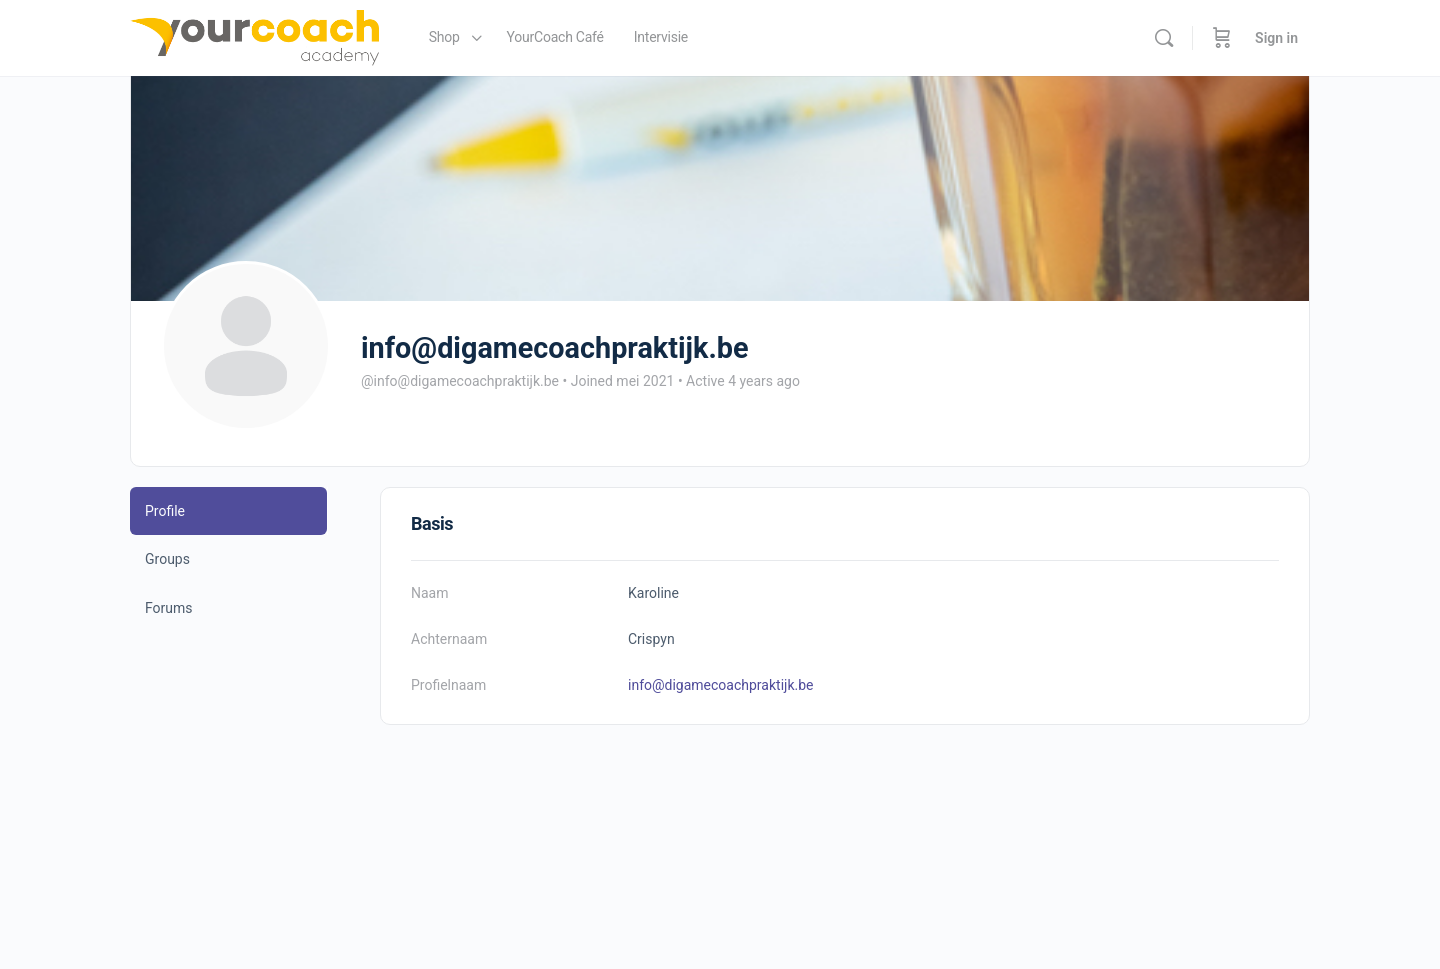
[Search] (1164, 38)
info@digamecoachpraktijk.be (720, 685)
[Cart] (1222, 38)
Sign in (1276, 38)
